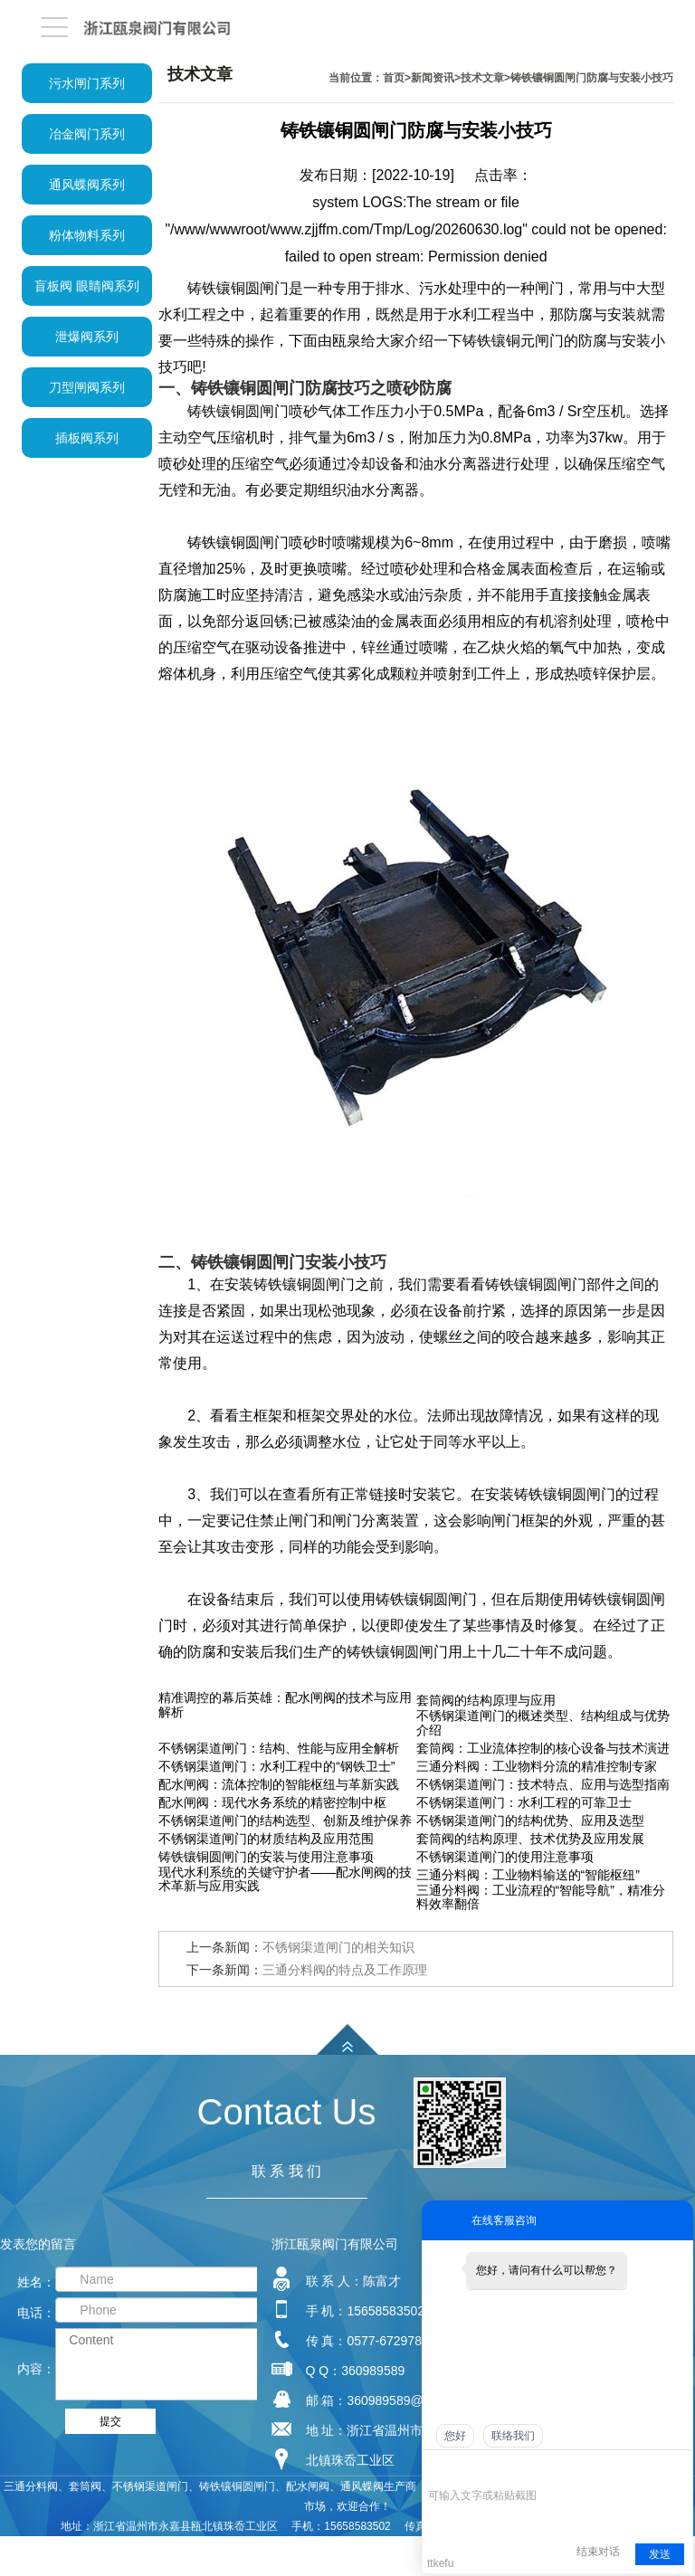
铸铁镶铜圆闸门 (238, 542)
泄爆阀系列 (87, 336)
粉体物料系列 (87, 235)
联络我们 (513, 2435)
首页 (394, 77)
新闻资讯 (432, 77)
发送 (660, 2554)
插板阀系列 (87, 438)
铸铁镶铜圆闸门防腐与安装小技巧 (591, 77)
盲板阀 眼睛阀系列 (86, 286)
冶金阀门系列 (87, 134)
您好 (455, 2435)
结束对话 (598, 2551)
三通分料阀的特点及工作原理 (344, 1970)
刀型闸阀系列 (87, 387)
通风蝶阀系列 (87, 184)
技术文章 (482, 77)
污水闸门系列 (87, 83)
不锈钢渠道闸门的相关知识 (338, 1947)
